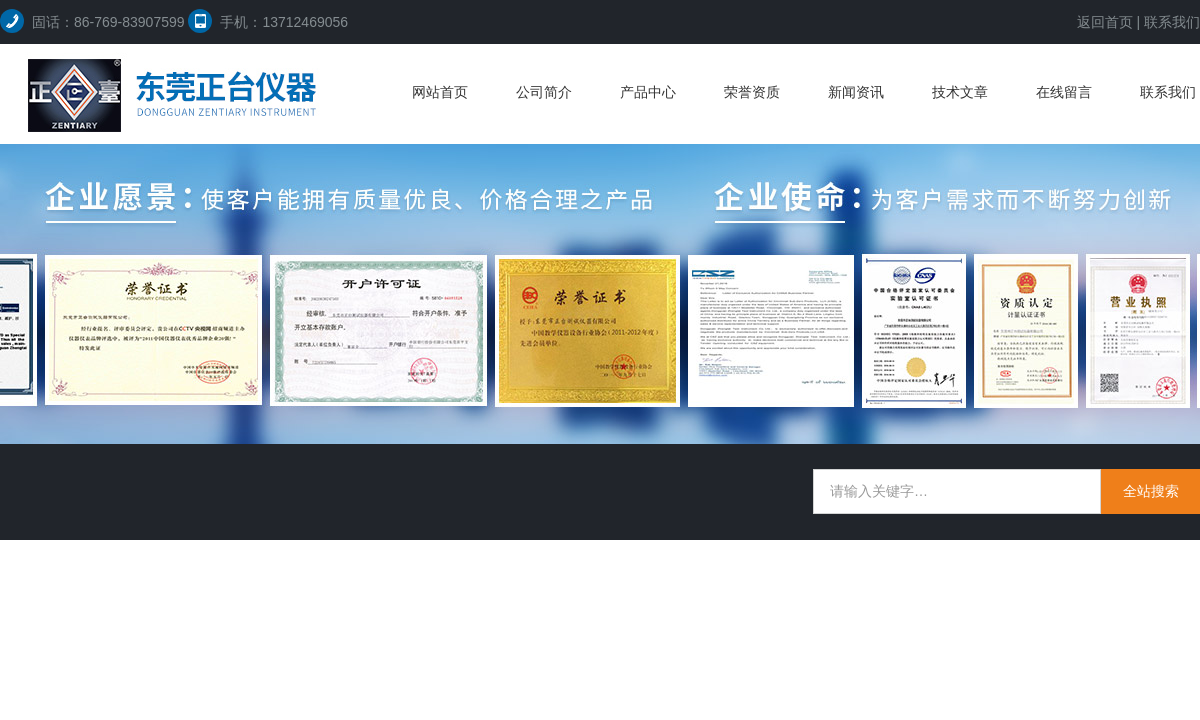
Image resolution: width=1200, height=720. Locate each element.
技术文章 (960, 92)
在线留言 (1064, 92)
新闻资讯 (856, 92)
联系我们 (1172, 22)
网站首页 (440, 92)
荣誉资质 (752, 92)
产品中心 (648, 92)
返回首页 (1105, 22)
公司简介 (544, 92)
